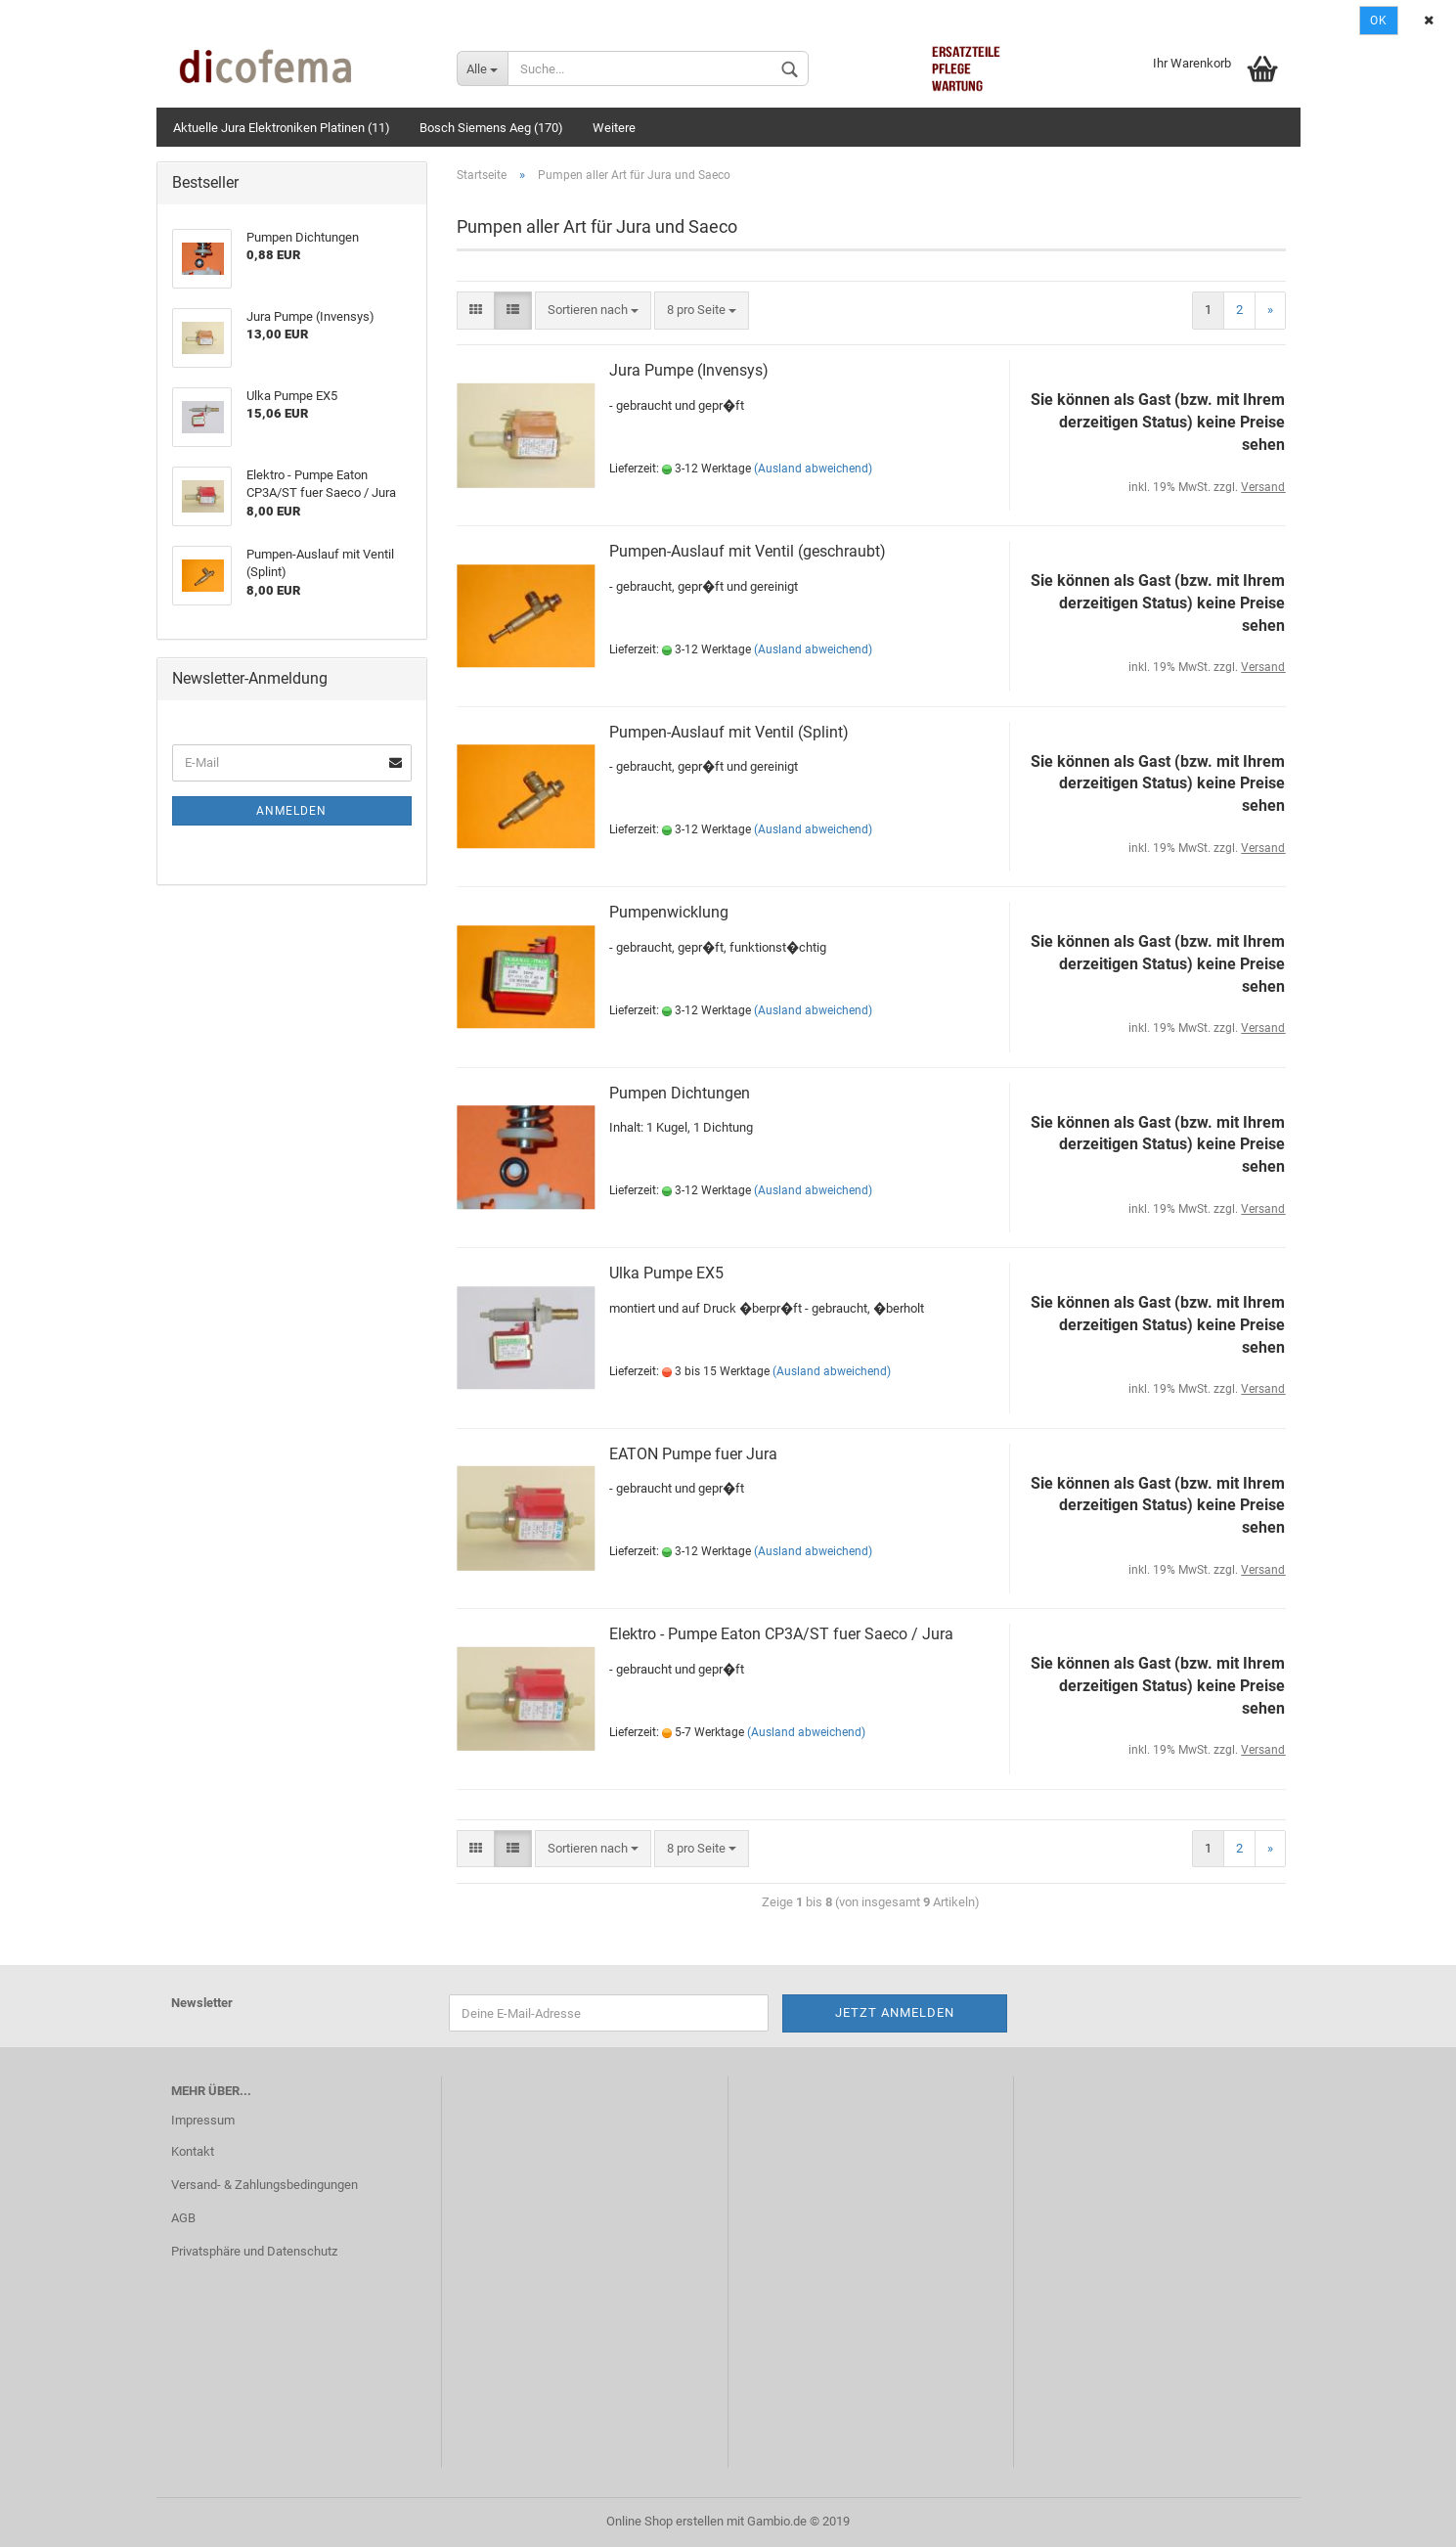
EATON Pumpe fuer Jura (693, 1454)
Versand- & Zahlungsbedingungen (264, 2184)
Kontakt (192, 2151)
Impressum (203, 2120)
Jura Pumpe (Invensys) (689, 370)
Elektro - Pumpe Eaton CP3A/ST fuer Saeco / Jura (781, 1634)
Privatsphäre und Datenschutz (254, 2251)
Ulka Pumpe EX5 (666, 1273)
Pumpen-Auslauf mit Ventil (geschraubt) (747, 551)
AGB (183, 2218)
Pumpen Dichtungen (679, 1093)
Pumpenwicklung (668, 912)
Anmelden (291, 811)
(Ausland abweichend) (813, 468)
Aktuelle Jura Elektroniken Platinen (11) (281, 127)
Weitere (614, 127)
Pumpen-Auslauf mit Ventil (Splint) (729, 732)
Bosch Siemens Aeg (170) (491, 127)
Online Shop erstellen (665, 2521)
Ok (1379, 20)
